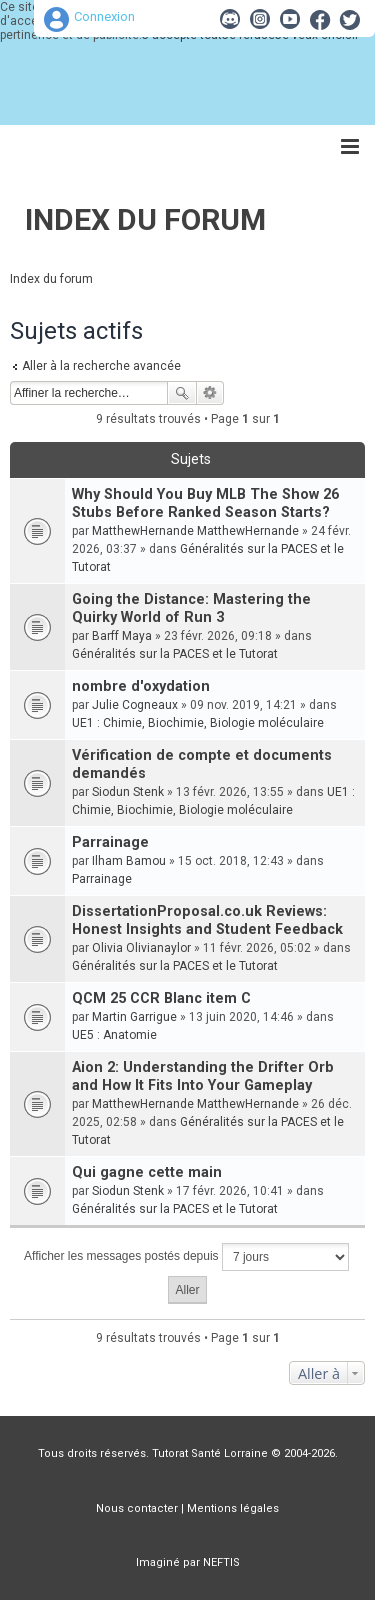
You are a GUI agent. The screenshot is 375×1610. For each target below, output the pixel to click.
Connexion (104, 16)
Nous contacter (137, 1508)
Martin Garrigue (134, 1017)
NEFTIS (221, 1562)
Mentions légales (233, 1508)
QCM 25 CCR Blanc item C (161, 998)
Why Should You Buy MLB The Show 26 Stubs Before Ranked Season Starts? (205, 503)
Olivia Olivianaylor (141, 948)
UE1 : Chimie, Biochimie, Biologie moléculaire (198, 723)
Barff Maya (122, 636)
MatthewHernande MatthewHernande (195, 531)
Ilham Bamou (129, 861)
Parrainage (110, 842)
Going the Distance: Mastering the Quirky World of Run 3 (191, 608)
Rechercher (182, 393)
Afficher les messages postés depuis (186, 1257)
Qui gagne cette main (147, 1172)
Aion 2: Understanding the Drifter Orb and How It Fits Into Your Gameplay (203, 1076)
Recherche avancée (210, 393)
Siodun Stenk (128, 792)
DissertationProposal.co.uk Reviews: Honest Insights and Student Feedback (207, 920)
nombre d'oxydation (141, 686)
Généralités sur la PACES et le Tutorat (175, 654)
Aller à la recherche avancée (101, 366)
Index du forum (145, 219)
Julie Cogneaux (135, 705)
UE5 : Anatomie (114, 1035)
